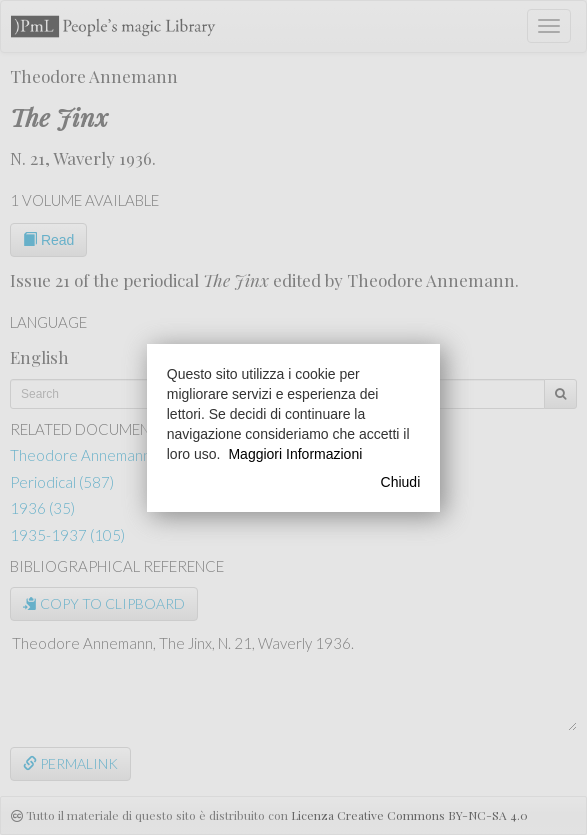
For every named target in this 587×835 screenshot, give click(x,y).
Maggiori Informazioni (295, 454)
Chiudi (401, 482)
